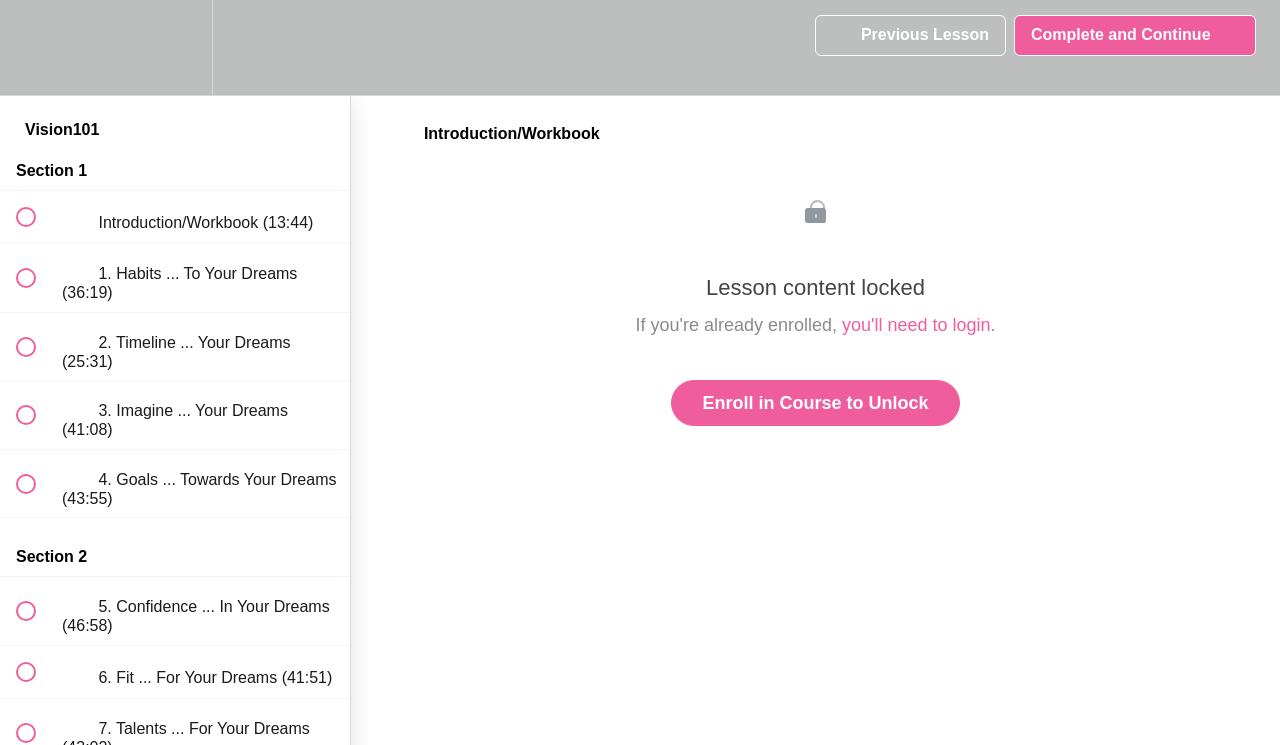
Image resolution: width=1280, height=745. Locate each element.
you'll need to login (916, 325)
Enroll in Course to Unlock (815, 403)
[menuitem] (175, 47)
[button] (37, 47)
